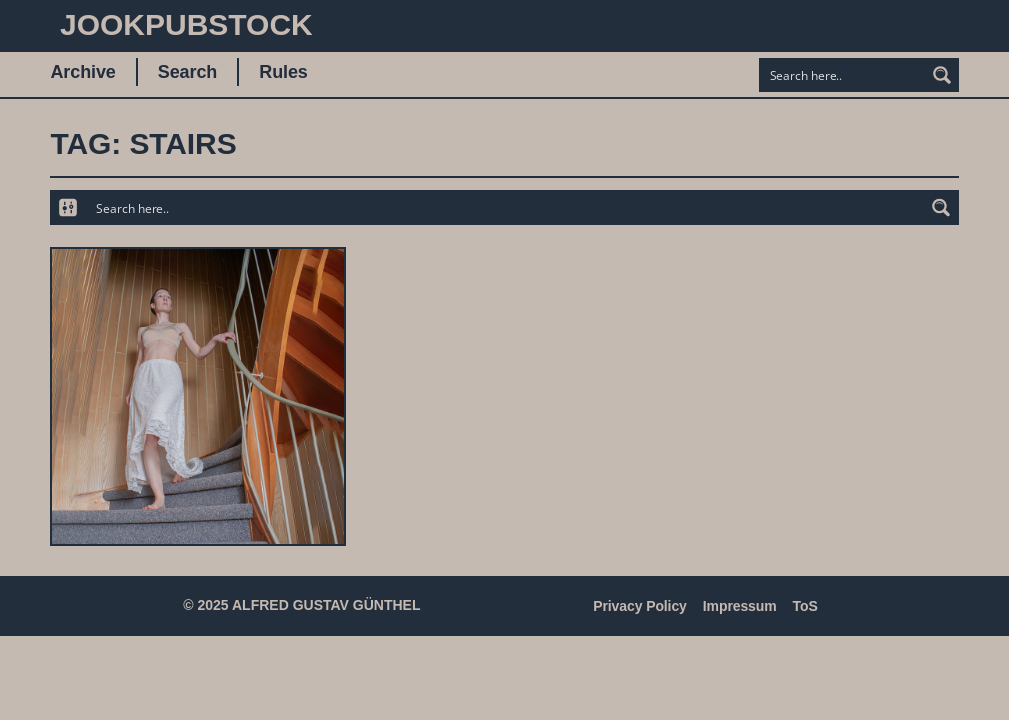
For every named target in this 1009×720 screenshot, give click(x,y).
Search (187, 72)
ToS (805, 606)
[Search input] (843, 75)
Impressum (740, 606)
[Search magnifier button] (942, 75)
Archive (82, 72)
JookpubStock (186, 24)
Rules (283, 72)
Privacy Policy (640, 606)
